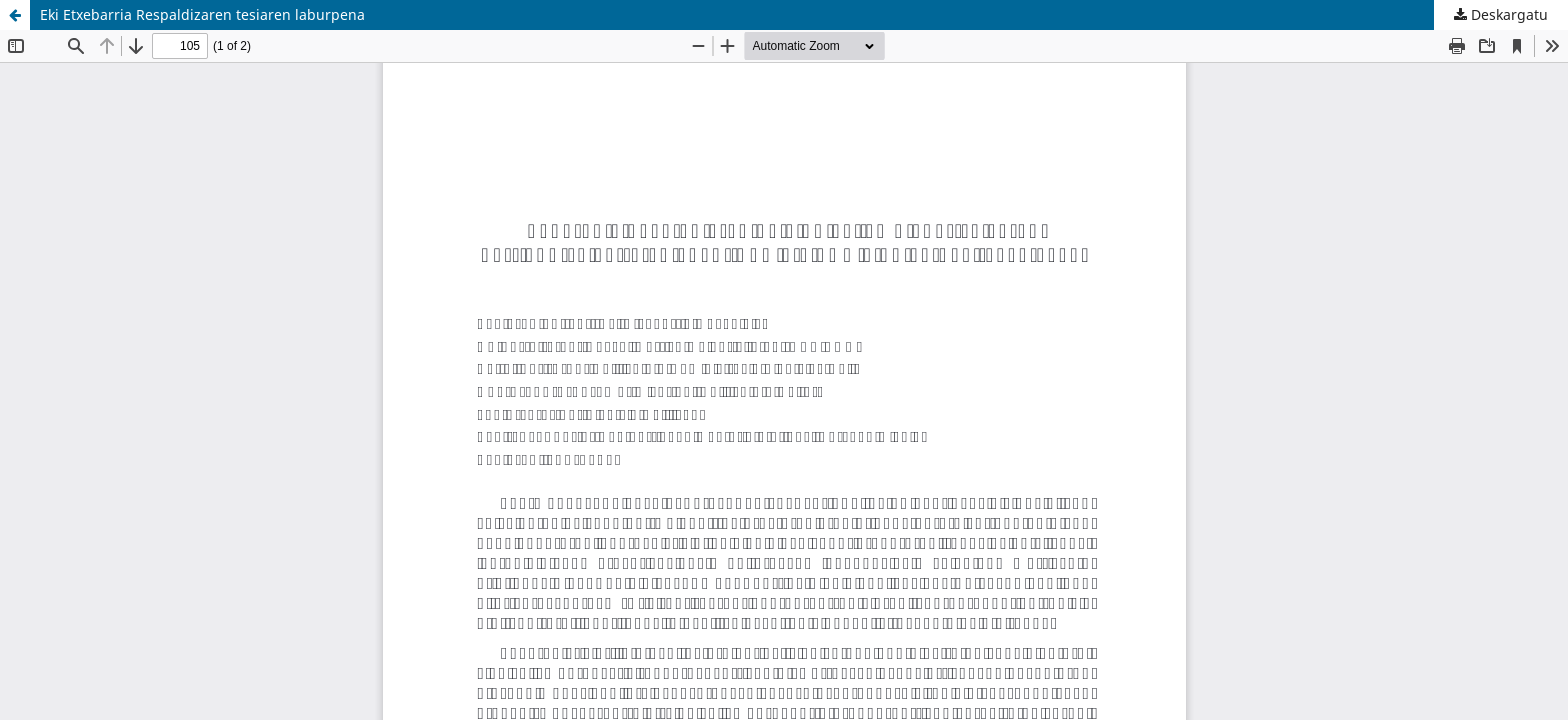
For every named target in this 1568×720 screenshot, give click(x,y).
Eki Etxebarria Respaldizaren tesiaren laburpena (202, 14)
